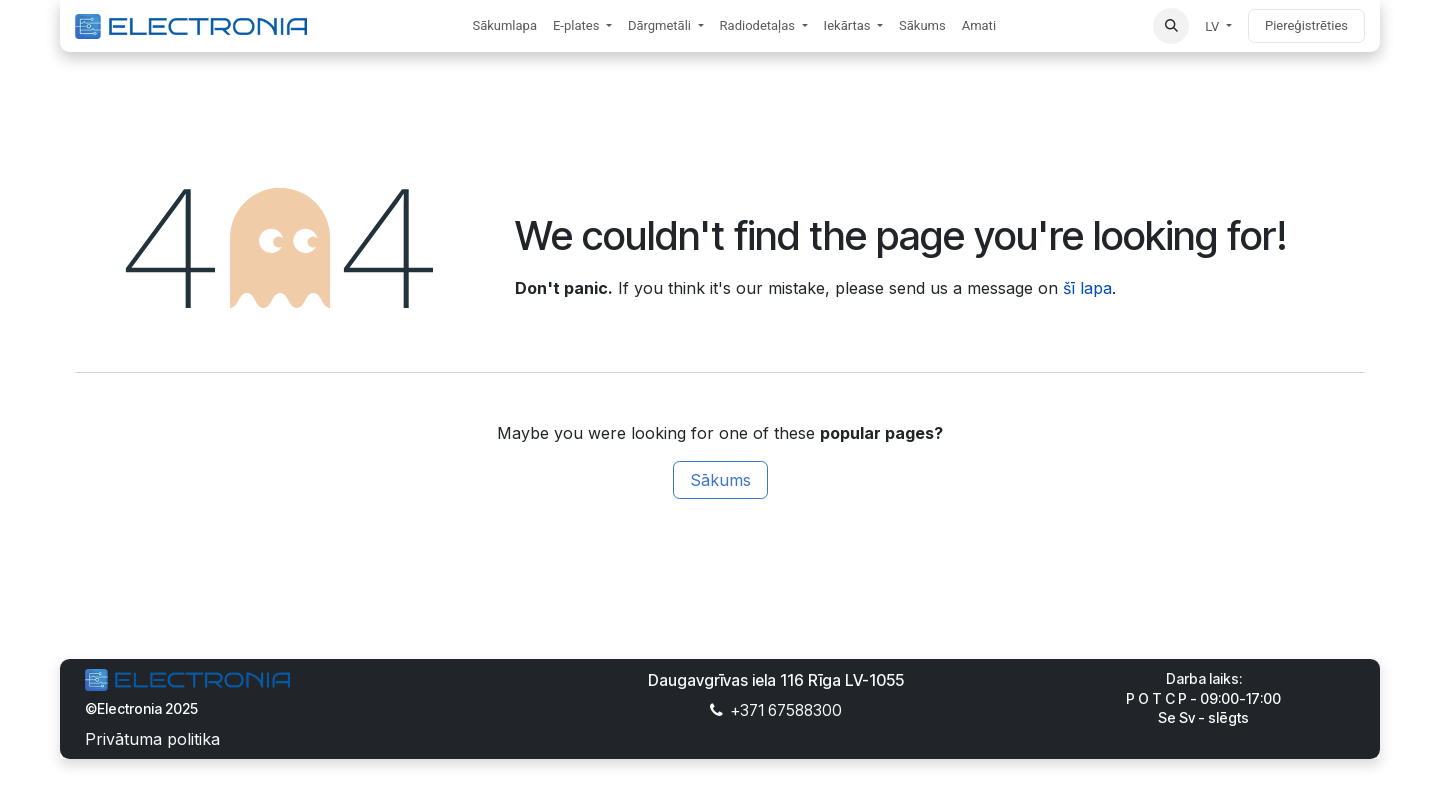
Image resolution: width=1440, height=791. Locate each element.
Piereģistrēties (1306, 25)
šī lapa (1087, 288)
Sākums (720, 480)
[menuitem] (504, 26)
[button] (1171, 26)
